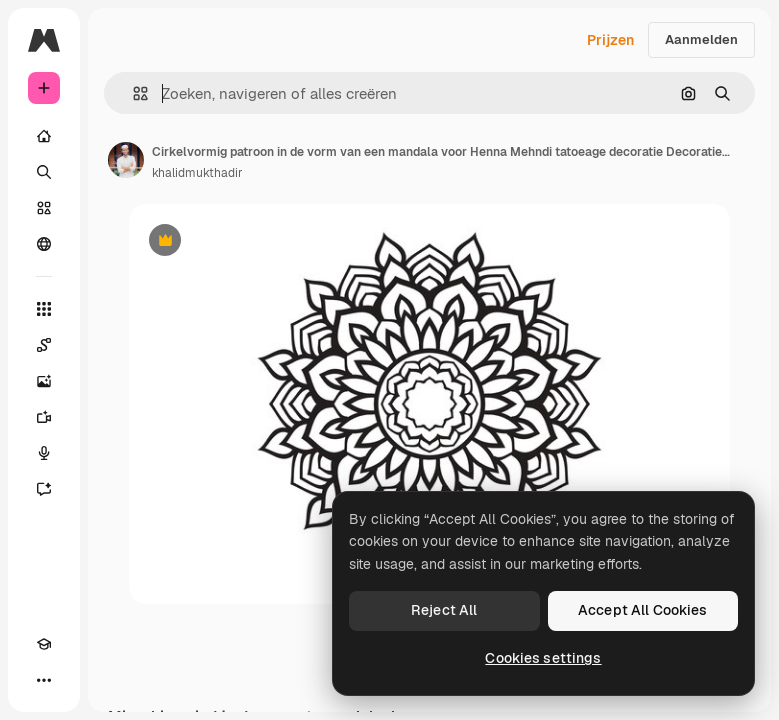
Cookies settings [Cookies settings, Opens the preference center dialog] (543, 658)
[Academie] (44, 644)
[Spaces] (44, 345)
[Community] (44, 244)
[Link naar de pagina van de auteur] (126, 160)
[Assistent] (44, 489)
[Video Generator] (44, 417)
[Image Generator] (44, 381)
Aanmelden (701, 39)
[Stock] (44, 208)
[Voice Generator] (44, 453)
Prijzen (610, 40)
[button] (132, 93)
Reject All (444, 610)
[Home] (44, 136)
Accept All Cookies (643, 610)
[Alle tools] (44, 309)
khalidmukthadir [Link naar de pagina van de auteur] (197, 173)
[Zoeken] (44, 172)
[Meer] (44, 680)
